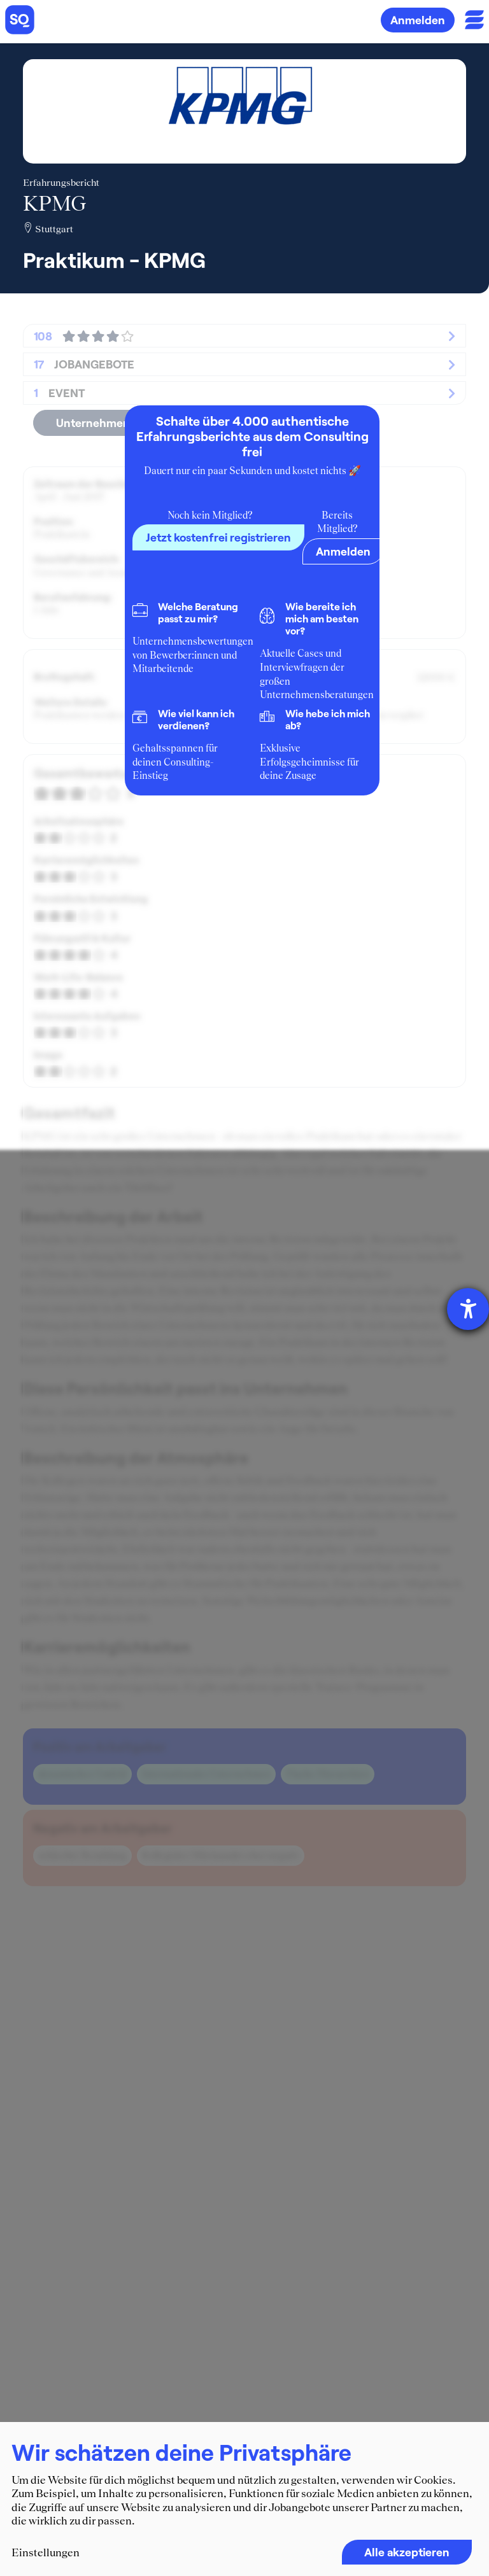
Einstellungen (45, 2552)
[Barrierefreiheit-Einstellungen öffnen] (468, 1309)
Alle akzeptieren (407, 2552)
